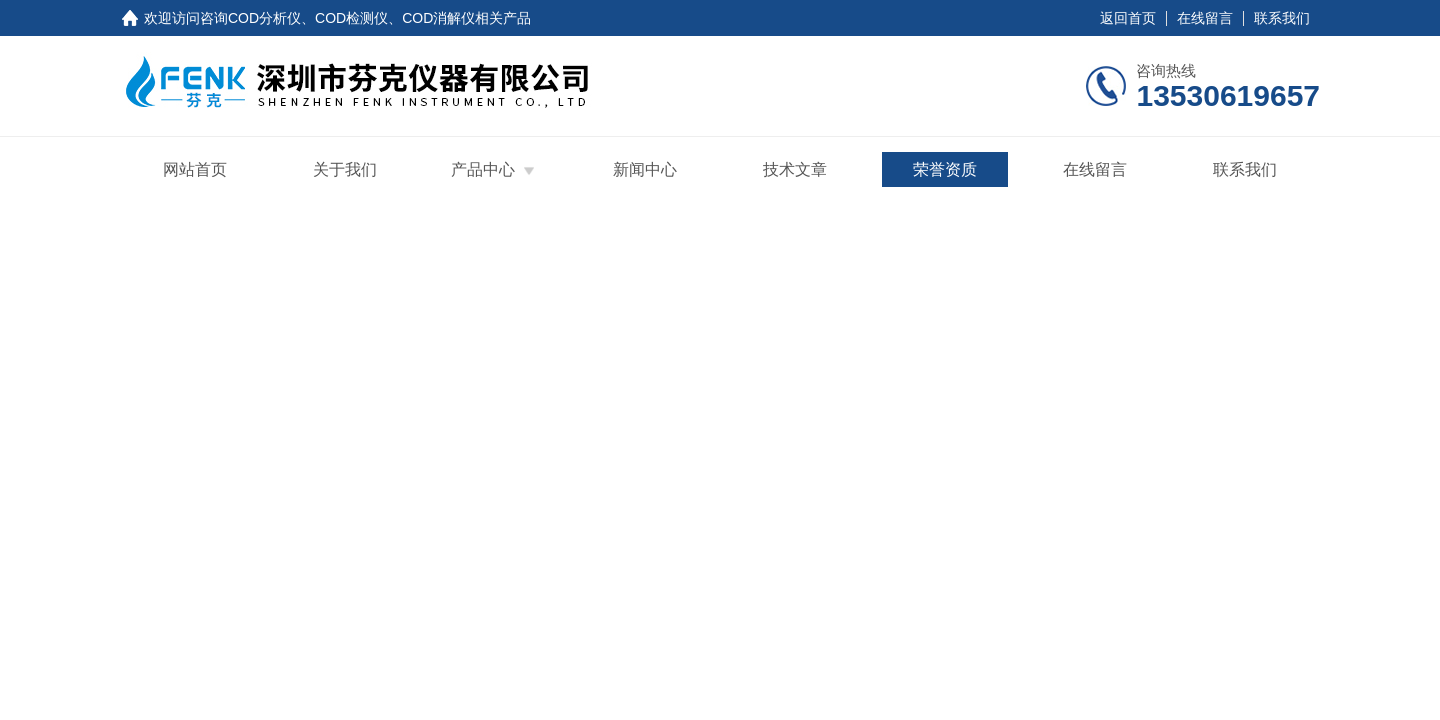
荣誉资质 (945, 169)
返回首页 (1128, 18)
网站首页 (195, 169)
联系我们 (1282, 18)
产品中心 (483, 169)
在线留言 (1205, 18)
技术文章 (795, 169)
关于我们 (345, 169)
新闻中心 (645, 169)
